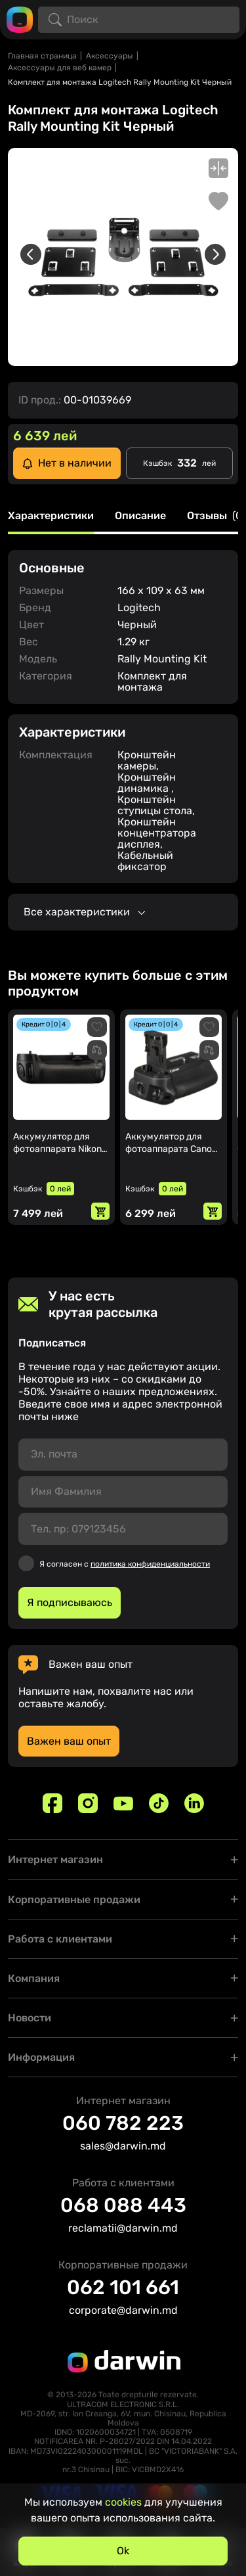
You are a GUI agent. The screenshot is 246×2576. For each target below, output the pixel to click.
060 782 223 (123, 2123)
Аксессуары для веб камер (60, 67)
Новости (29, 2018)
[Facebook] (52, 1803)
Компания (34, 1978)
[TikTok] (159, 1803)
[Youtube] (123, 1803)
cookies (123, 2502)
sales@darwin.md (123, 2146)
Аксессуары (109, 55)
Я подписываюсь (69, 1602)
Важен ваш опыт (69, 1741)
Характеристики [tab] (51, 516)
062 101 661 (123, 2287)
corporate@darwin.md (123, 2310)
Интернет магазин (55, 1859)
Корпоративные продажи (74, 1899)
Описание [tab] (140, 516)
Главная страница (42, 55)
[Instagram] (88, 1803)
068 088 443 (123, 2205)
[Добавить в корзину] (100, 1211)
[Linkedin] (194, 1803)
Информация (41, 2057)
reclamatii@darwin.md (123, 2228)
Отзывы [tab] (216, 516)
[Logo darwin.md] (20, 18)
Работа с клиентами (60, 1939)
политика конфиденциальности (150, 1564)
